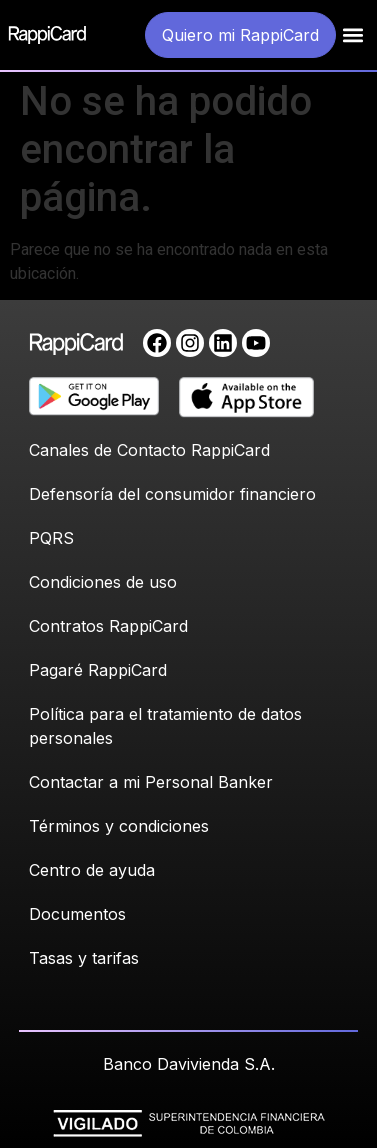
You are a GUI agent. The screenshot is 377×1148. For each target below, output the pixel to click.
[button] (352, 35)
